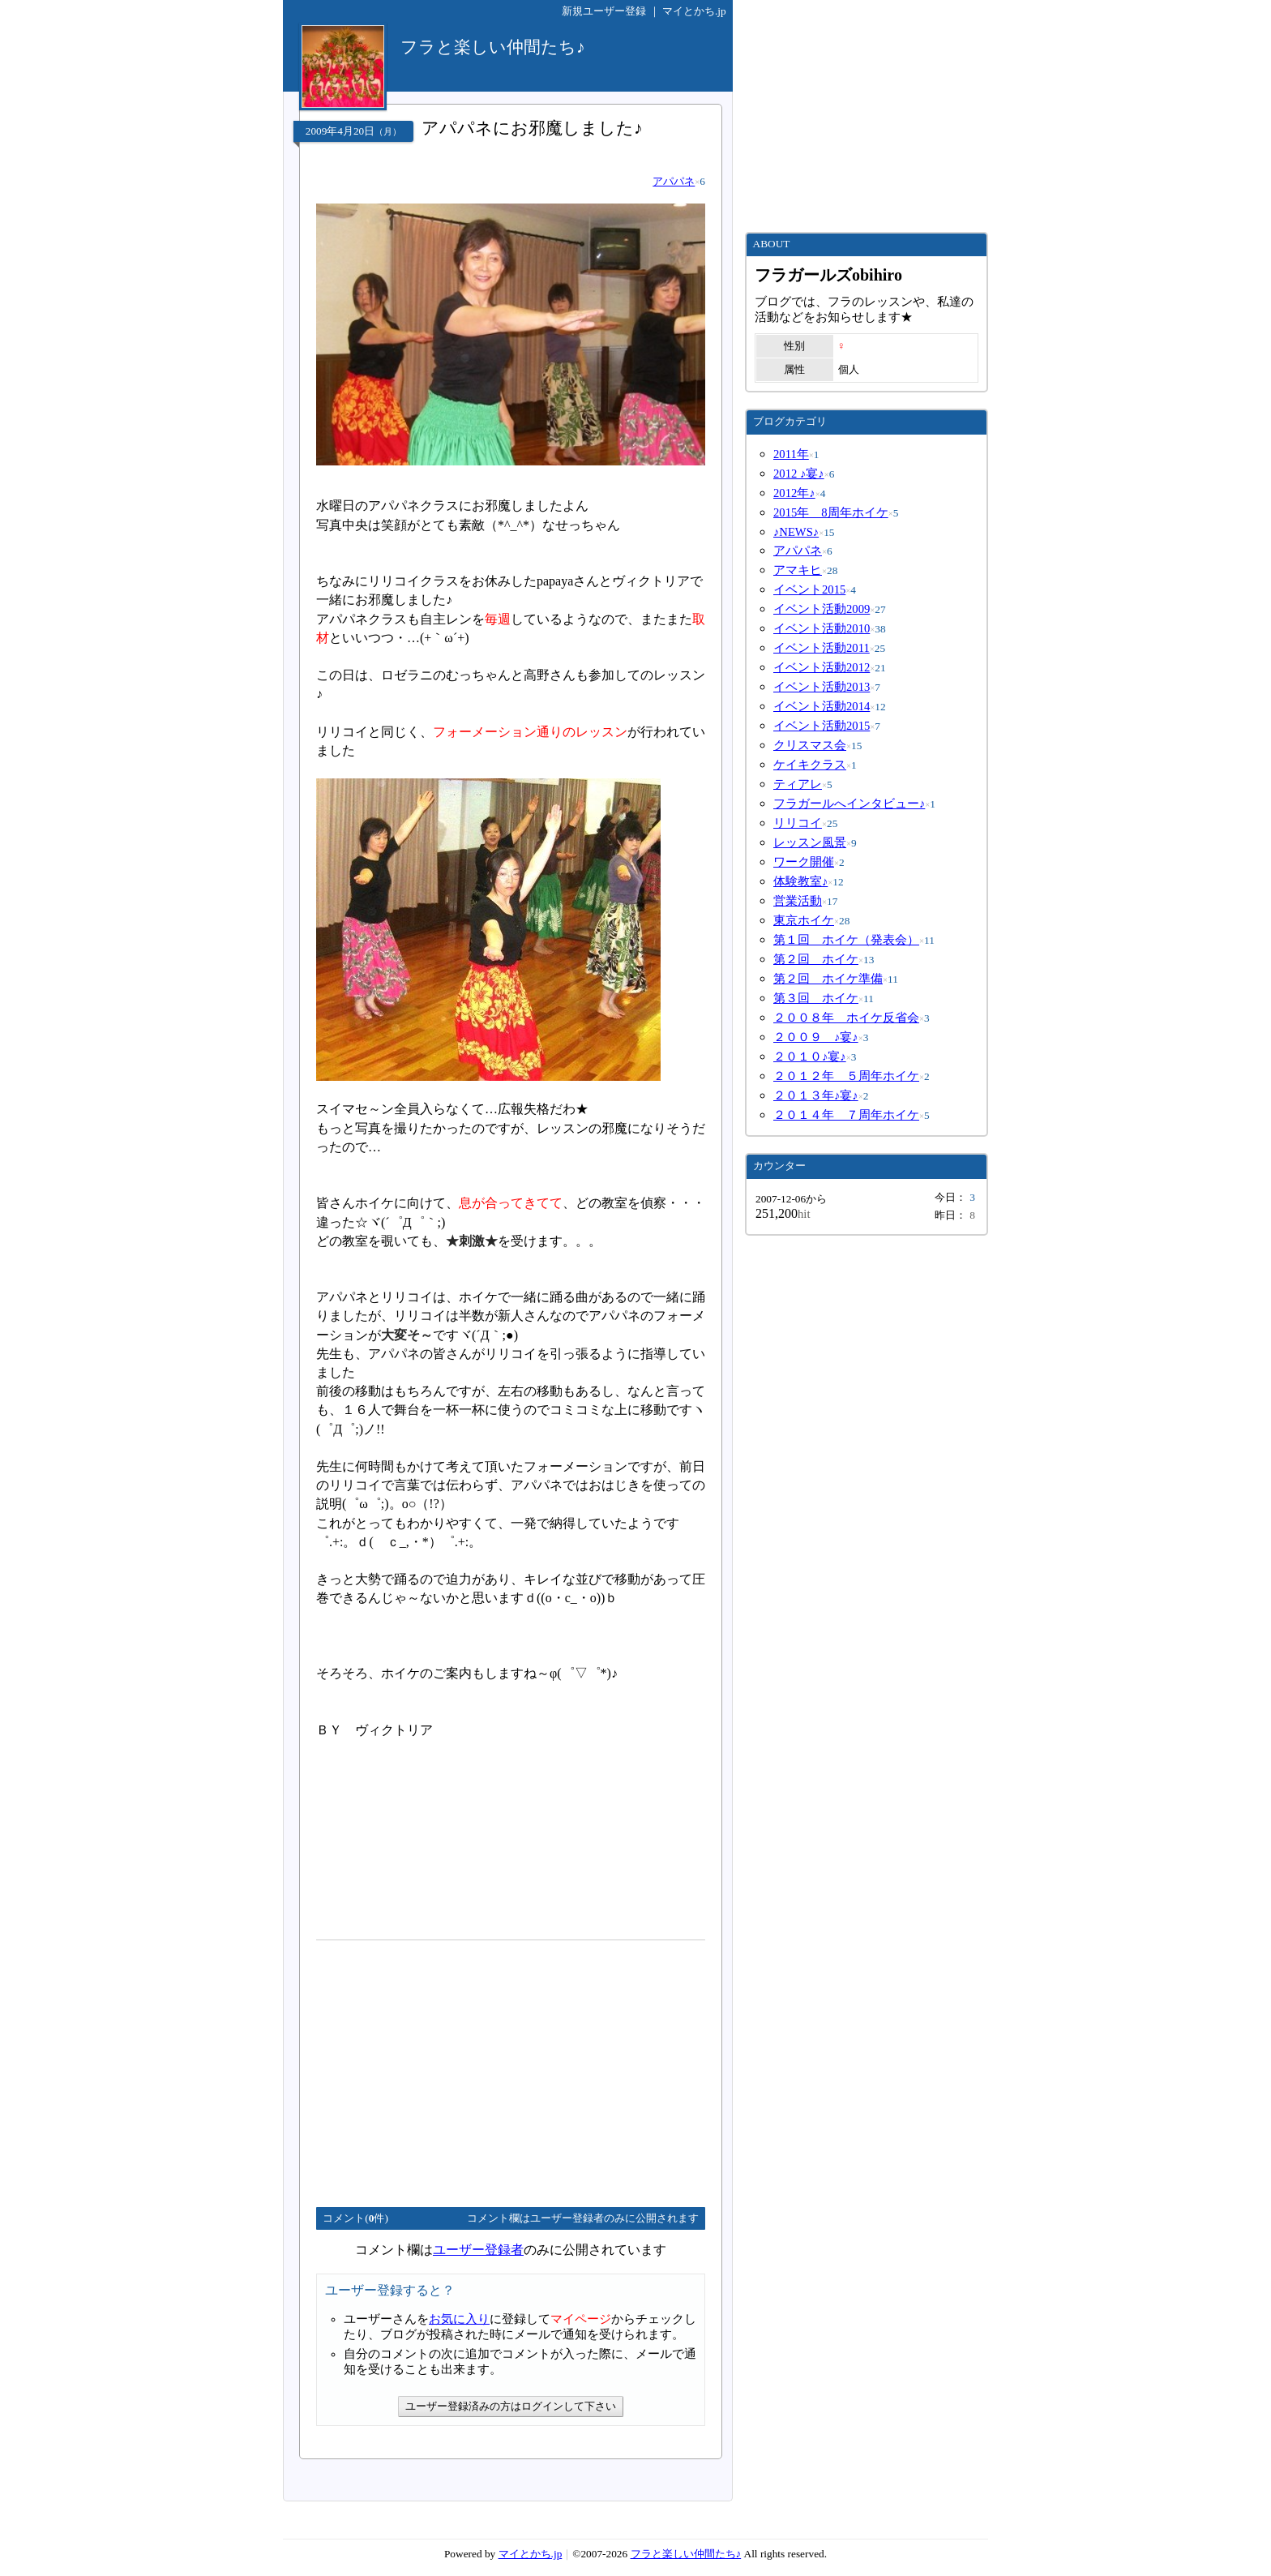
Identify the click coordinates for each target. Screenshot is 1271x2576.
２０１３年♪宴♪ (815, 1095)
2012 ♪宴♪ (798, 473)
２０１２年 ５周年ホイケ (846, 1075)
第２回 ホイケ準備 (828, 978)
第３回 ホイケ (815, 998)
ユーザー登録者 (478, 2250)
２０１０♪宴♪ (809, 1056)
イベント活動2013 (821, 686)
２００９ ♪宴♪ (815, 1037)
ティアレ (797, 784)
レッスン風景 (809, 842)
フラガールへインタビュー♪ (849, 803)
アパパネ (674, 181)
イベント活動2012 (821, 667)
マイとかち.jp (694, 11)
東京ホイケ (803, 920)
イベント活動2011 (821, 647)
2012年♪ (794, 492)
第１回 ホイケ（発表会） (846, 939)
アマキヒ (797, 570)
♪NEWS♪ (796, 531)
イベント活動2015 (821, 725)
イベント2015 (809, 589)
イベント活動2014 (821, 706)
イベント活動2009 (821, 608)
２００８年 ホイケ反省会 (846, 1017)
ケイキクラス (809, 764)
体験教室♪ (800, 881)
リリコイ (797, 823)
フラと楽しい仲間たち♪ (686, 2554)
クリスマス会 (809, 745)
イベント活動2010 (821, 628)
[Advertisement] (452, 2066)
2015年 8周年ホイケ (830, 512)
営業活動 (797, 900)
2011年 (791, 454)
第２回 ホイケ (815, 959)
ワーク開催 (803, 861)
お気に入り (459, 2318)
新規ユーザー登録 (604, 11)
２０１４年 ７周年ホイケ (846, 1114)
